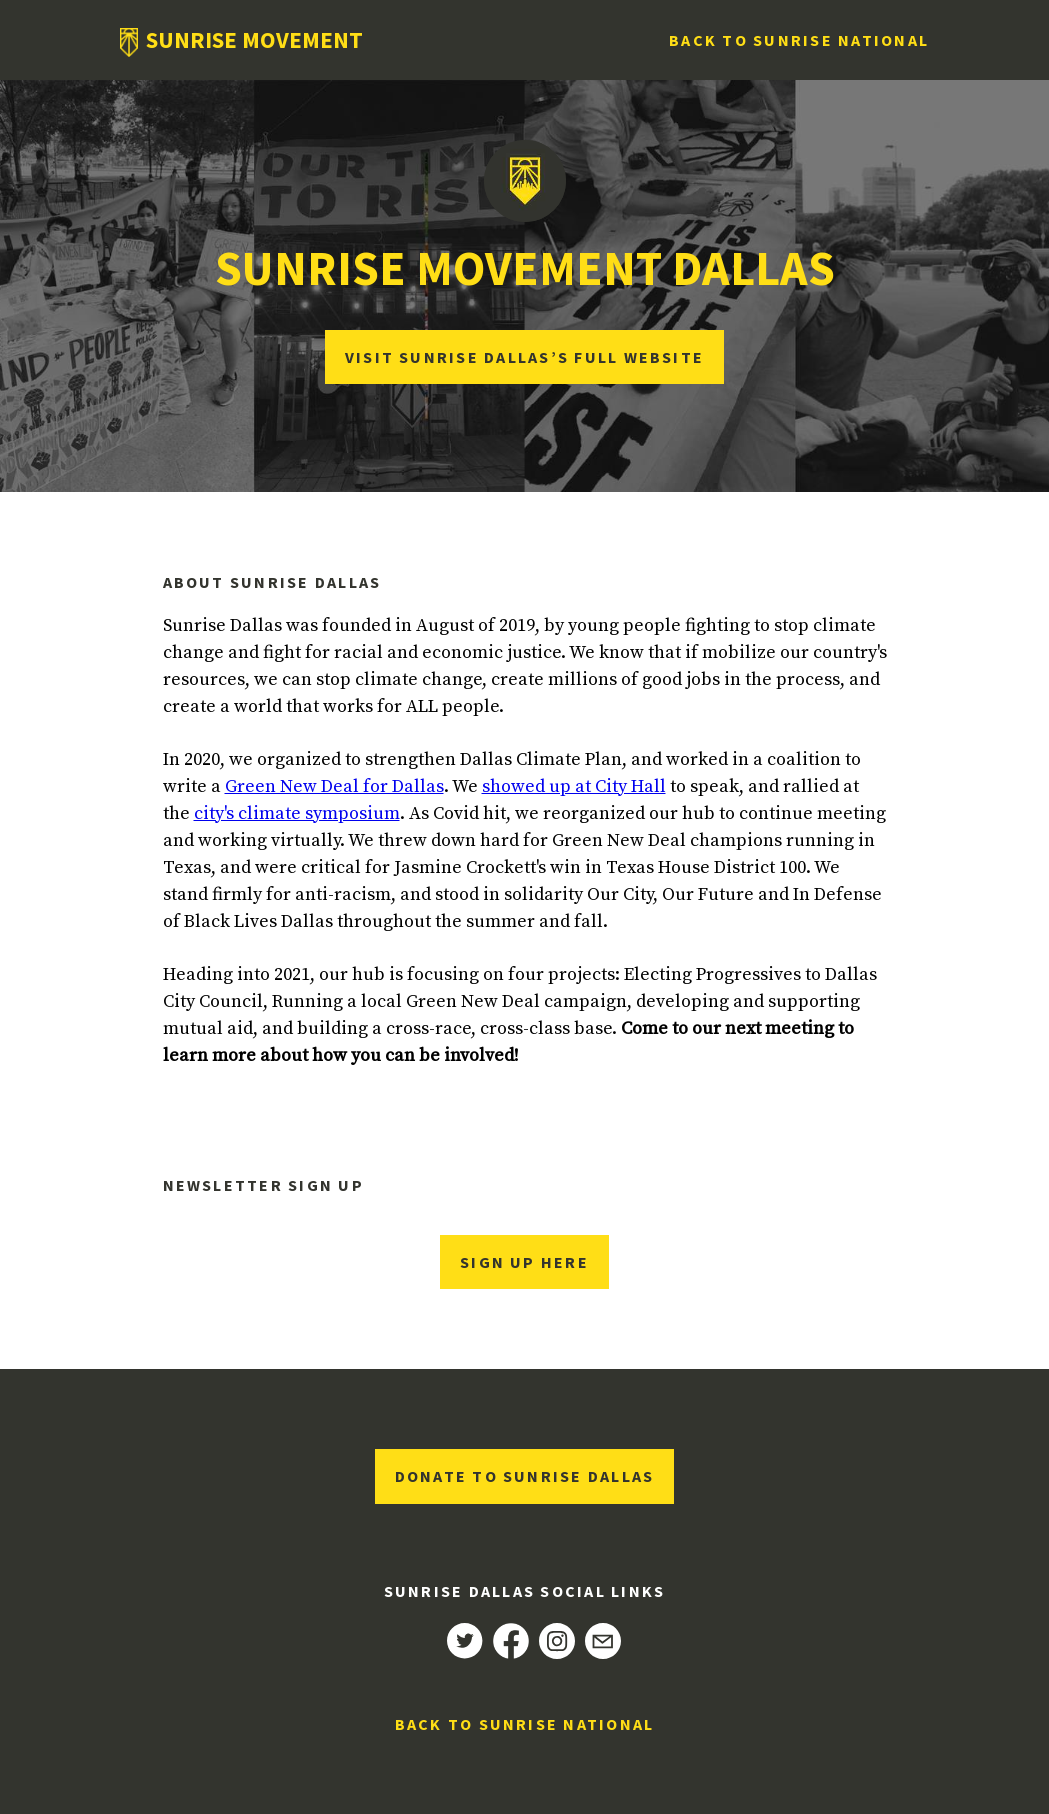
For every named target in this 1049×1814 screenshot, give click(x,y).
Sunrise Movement (254, 40)
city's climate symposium (297, 813)
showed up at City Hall (574, 786)
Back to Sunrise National (799, 40)
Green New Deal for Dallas (334, 786)
